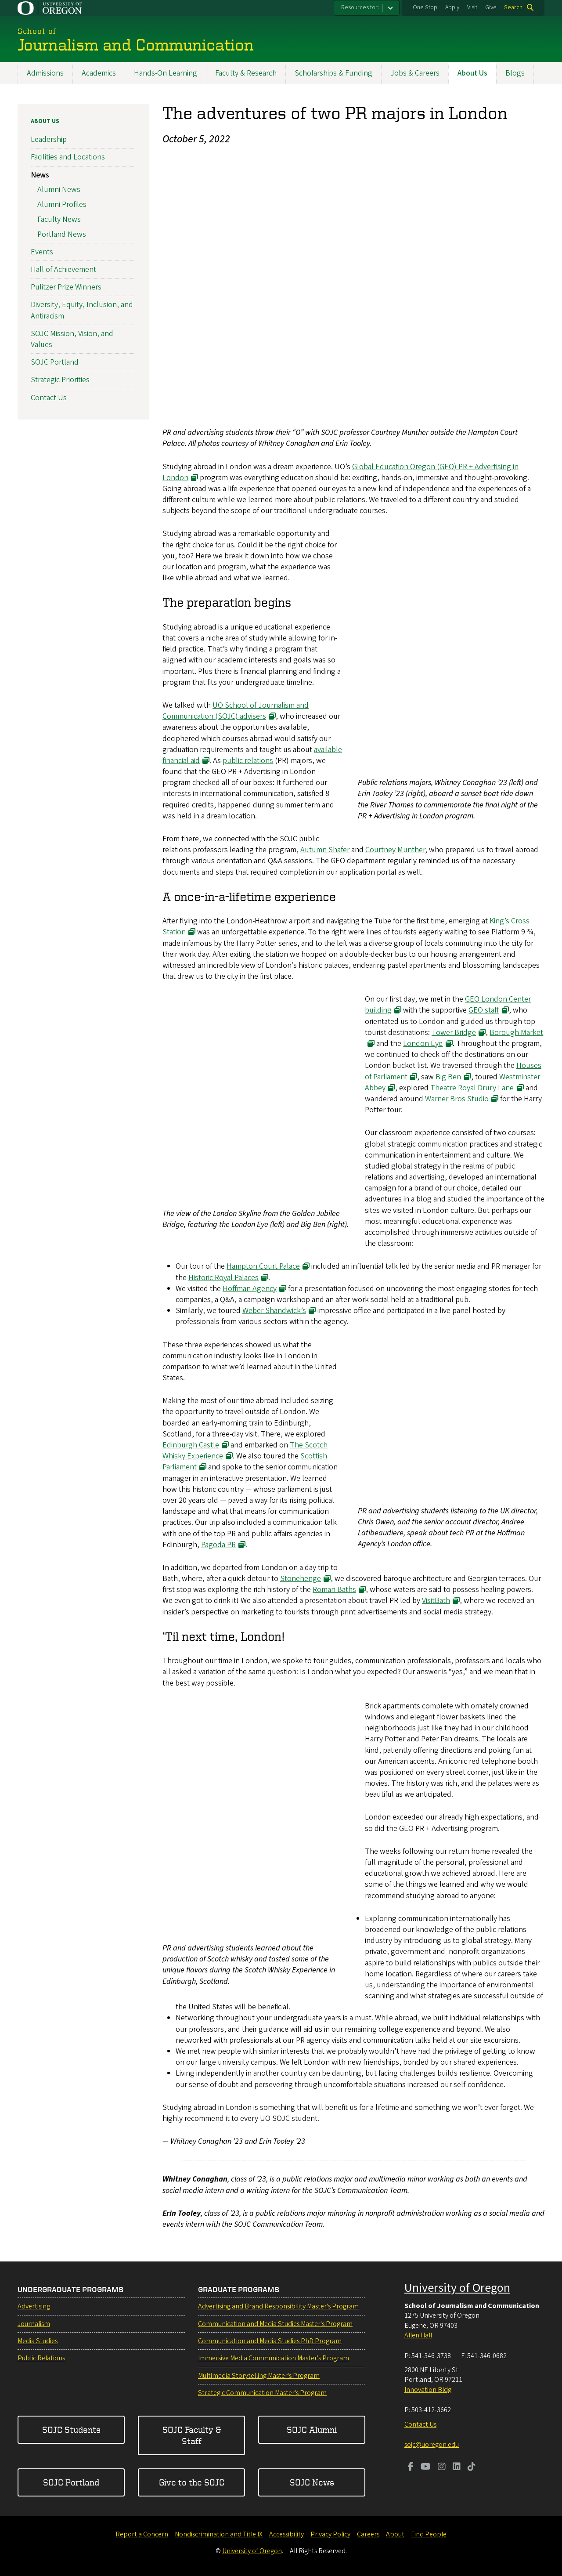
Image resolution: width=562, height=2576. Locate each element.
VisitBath (436, 1600)
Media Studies (38, 2341)
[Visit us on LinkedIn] (456, 2467)
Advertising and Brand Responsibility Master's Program (278, 2306)
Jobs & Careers (415, 73)
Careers (368, 2534)
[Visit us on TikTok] (471, 2467)
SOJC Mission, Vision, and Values (72, 339)
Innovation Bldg (427, 2390)
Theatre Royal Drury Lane (472, 1087)
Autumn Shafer (324, 849)
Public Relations (41, 2358)
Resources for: (360, 7)
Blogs (515, 73)
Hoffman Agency (250, 1288)
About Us (472, 73)
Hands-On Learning (165, 73)
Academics (99, 73)
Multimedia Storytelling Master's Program (259, 2376)
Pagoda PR (218, 1544)
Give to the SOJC (191, 2482)
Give (491, 7)
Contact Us (49, 397)
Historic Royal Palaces (223, 1277)
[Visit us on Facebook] (410, 2467)
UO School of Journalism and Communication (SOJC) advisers (235, 711)
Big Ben (448, 1076)
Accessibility (286, 2534)
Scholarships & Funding (333, 73)
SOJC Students (71, 2429)
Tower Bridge (454, 1032)
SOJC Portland (55, 362)
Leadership (49, 139)
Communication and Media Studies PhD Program (270, 2341)
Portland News (61, 233)
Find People (429, 2534)
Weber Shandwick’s (274, 1310)
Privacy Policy (330, 2534)
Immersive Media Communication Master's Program (273, 2358)
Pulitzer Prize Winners (66, 287)
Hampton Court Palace (263, 1266)
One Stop (425, 7)
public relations (248, 760)
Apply (452, 7)
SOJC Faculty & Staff (191, 2435)
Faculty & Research (246, 73)
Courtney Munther (395, 849)
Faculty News (59, 219)
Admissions (45, 73)
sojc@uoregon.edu (431, 2444)
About (395, 2534)
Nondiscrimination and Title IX (219, 2534)
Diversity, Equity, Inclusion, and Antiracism (82, 310)
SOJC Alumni (312, 2429)
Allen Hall (418, 2335)
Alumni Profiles (61, 204)
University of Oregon (457, 2288)
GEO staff (483, 1010)
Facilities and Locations (68, 157)
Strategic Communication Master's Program (262, 2393)
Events (42, 251)
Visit (472, 7)
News (40, 174)
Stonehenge (300, 1578)
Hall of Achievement (63, 269)
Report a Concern (141, 2534)
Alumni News (58, 189)
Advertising (34, 2306)
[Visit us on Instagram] (441, 2467)
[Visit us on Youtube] (425, 2467)
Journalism (34, 2324)
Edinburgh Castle (190, 1445)
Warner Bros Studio (457, 1098)
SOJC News (312, 2482)
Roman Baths (334, 1589)
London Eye (423, 1043)
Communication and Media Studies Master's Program (275, 2324)
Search (513, 7)
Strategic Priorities (60, 379)
